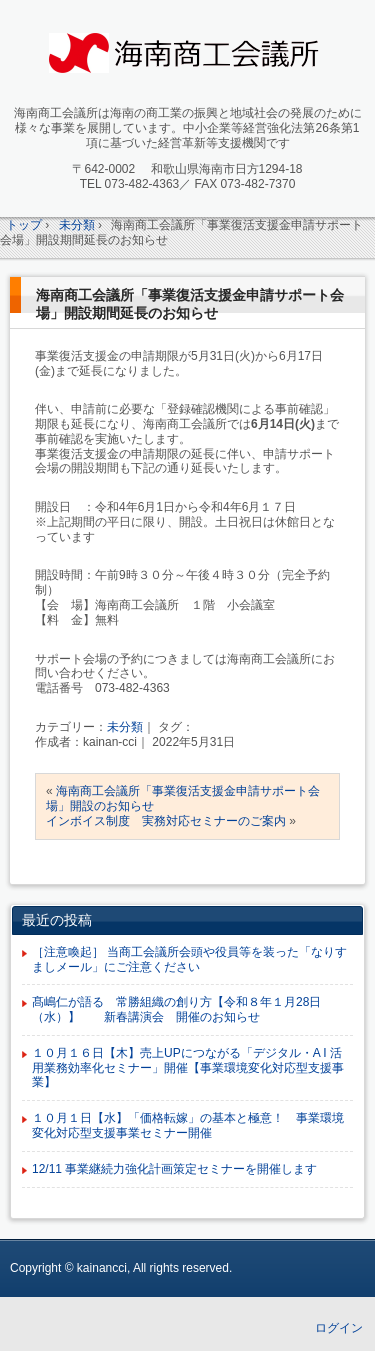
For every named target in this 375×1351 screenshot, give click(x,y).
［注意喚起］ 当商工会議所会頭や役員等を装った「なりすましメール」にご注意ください (189, 959)
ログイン (339, 1328)
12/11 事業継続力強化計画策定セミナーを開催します (174, 1169)
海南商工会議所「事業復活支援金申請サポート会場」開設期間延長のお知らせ (190, 303)
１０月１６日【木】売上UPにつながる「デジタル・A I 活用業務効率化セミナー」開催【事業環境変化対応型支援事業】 (188, 1068)
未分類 (125, 727)
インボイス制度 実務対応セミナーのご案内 (166, 821)
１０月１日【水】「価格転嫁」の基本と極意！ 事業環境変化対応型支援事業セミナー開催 (188, 1125)
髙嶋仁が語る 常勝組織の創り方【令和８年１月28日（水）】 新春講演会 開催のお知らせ (176, 1009)
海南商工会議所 (197, 56)
